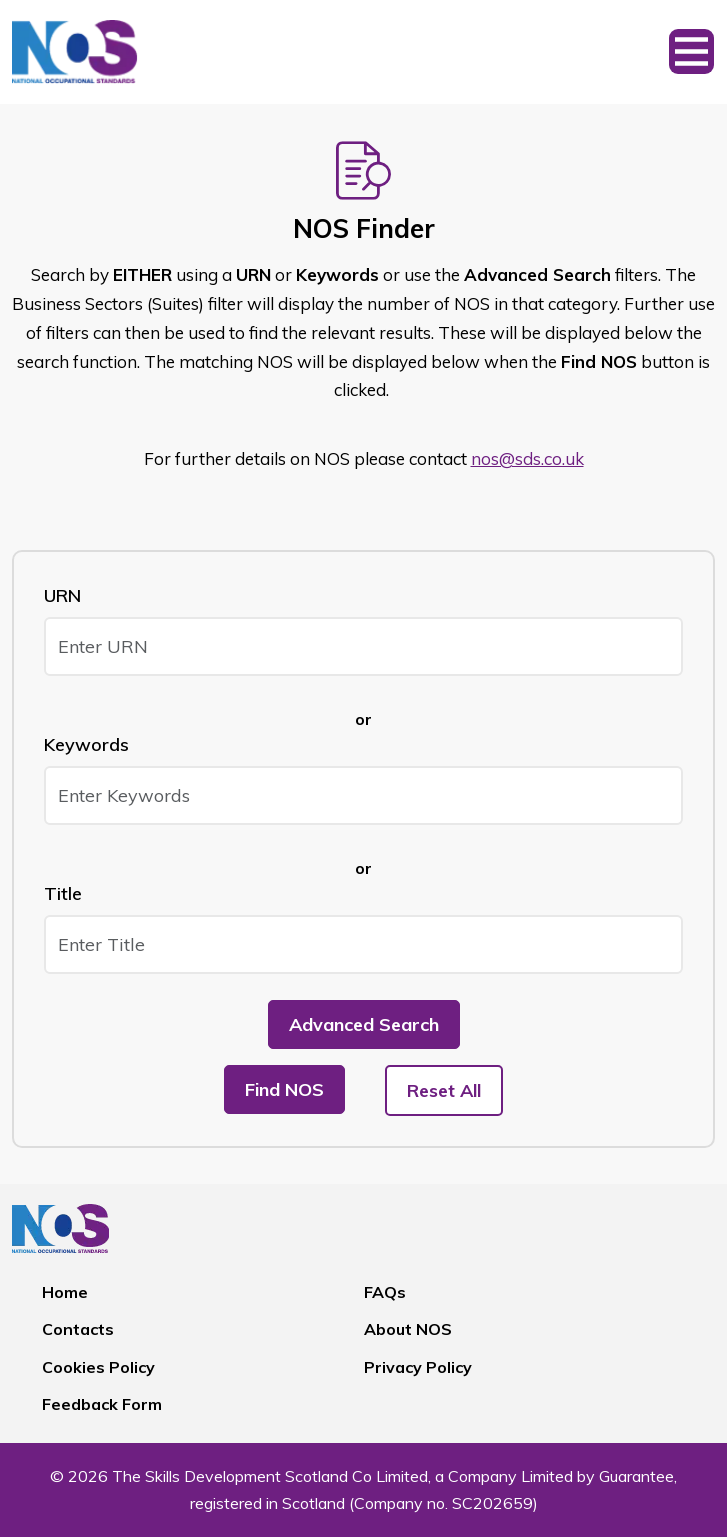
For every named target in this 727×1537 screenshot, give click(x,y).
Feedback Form (102, 1404)
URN (62, 595)
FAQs (385, 1292)
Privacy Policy (418, 1367)
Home (65, 1292)
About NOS (408, 1329)
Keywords (86, 744)
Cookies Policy (98, 1367)
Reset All (444, 1090)
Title (63, 893)
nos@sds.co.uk (527, 458)
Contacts (78, 1329)
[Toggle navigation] (691, 52)
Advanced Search (364, 1024)
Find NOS (284, 1089)
